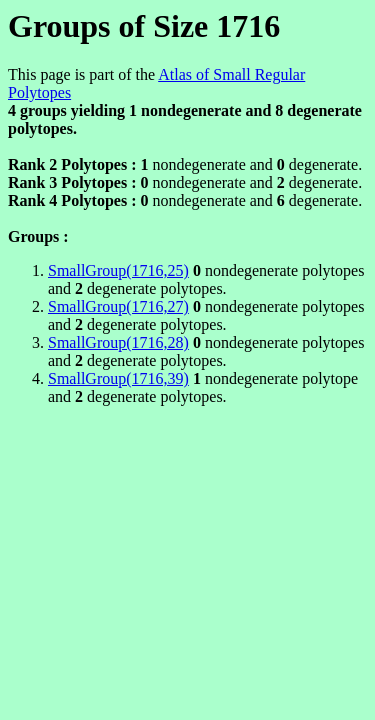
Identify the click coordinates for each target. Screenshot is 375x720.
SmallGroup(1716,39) (118, 378)
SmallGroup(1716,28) (118, 342)
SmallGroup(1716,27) (118, 306)
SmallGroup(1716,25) (118, 270)
